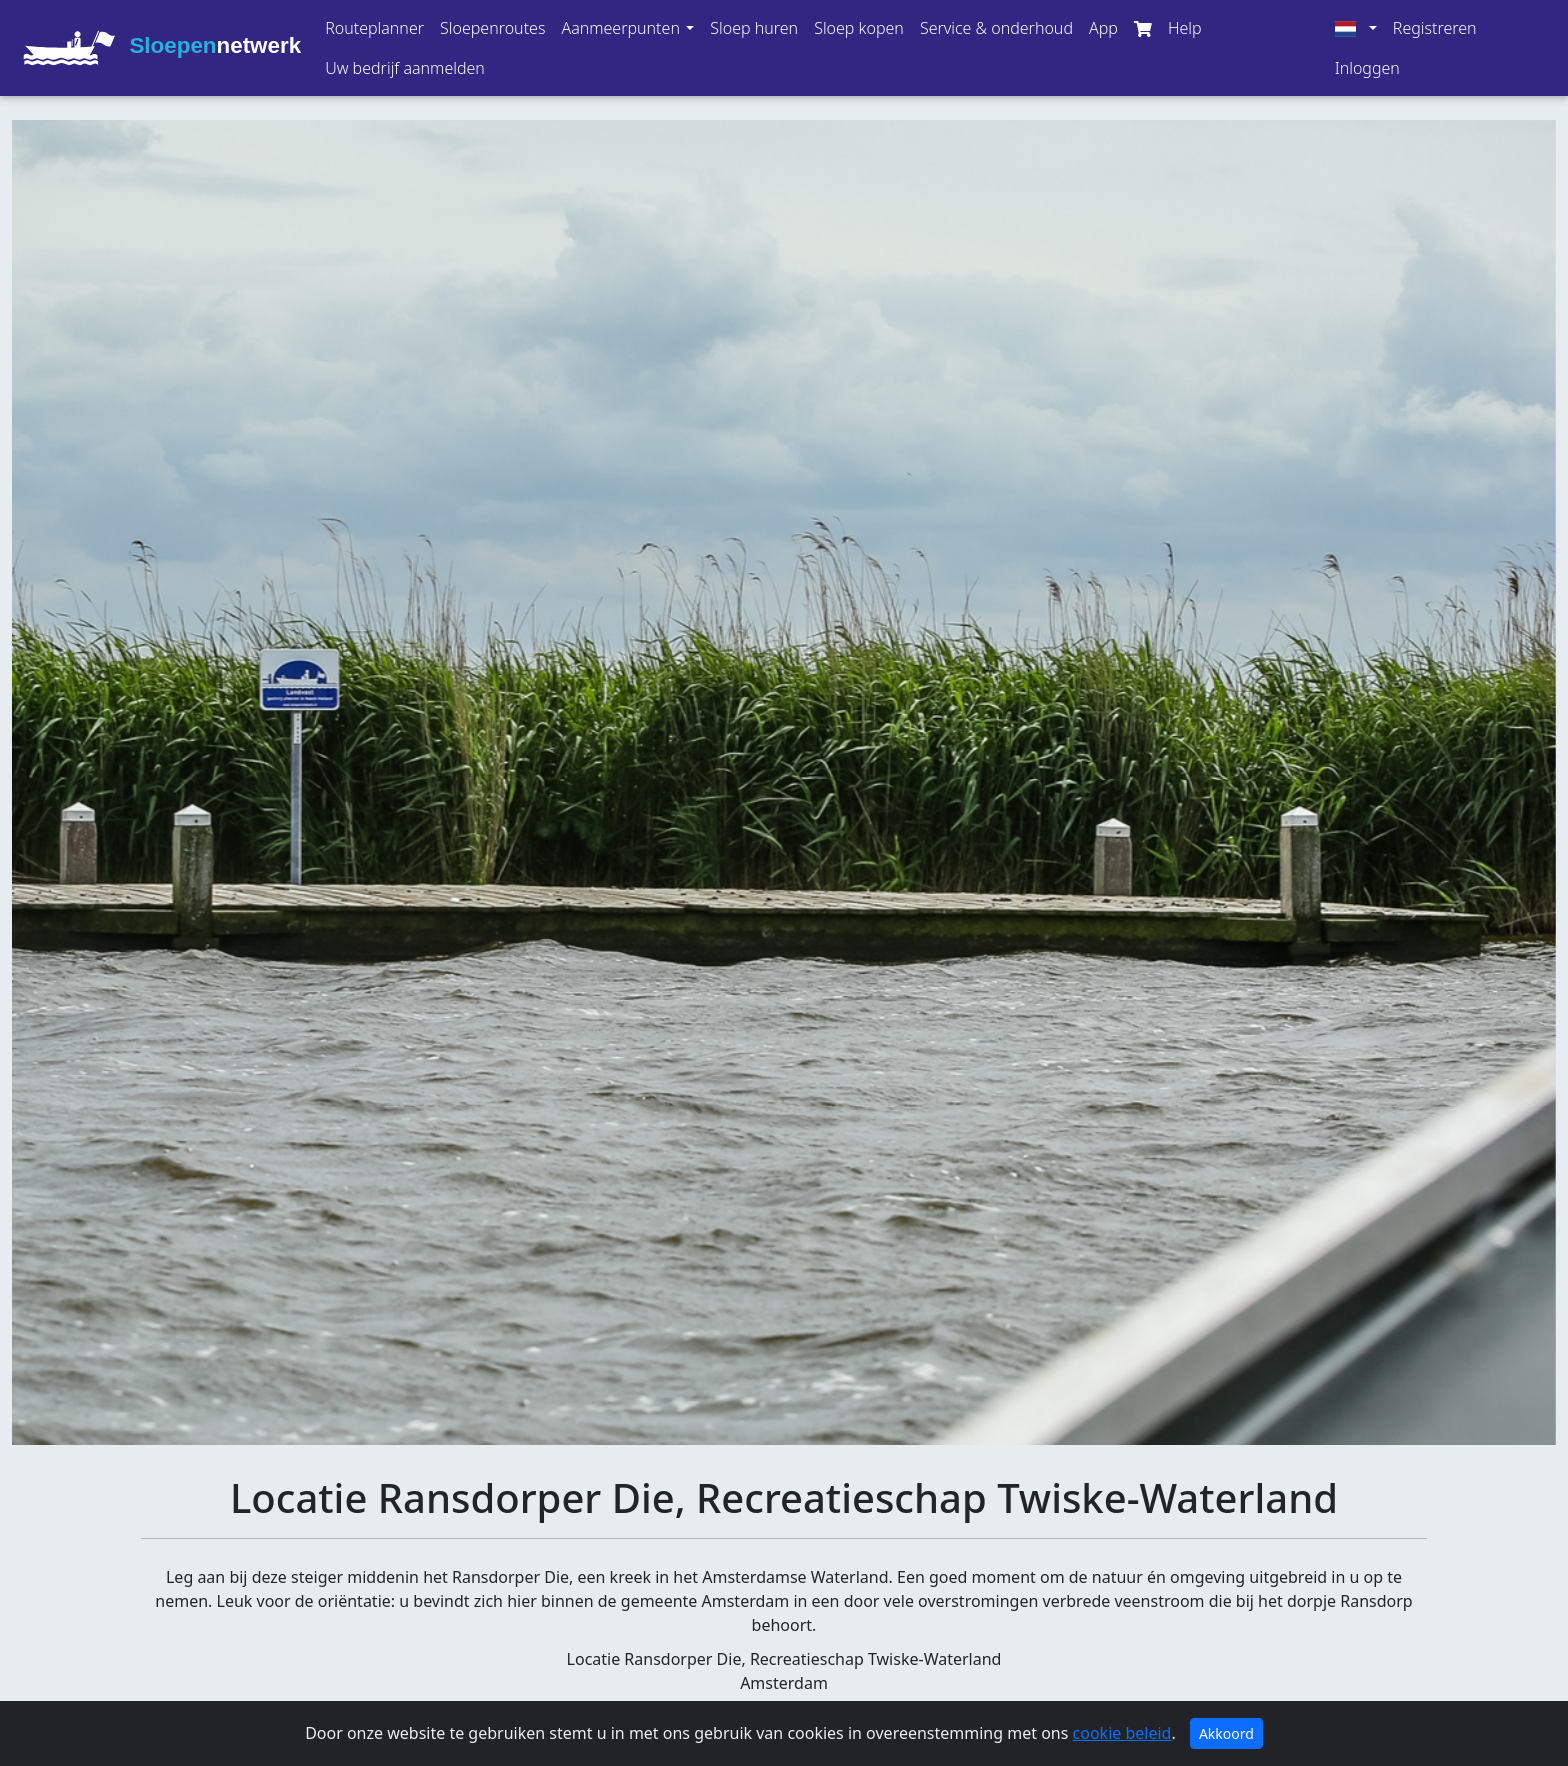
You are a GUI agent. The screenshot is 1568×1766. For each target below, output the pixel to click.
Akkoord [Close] (1226, 1733)
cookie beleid (1122, 1733)
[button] (627, 28)
